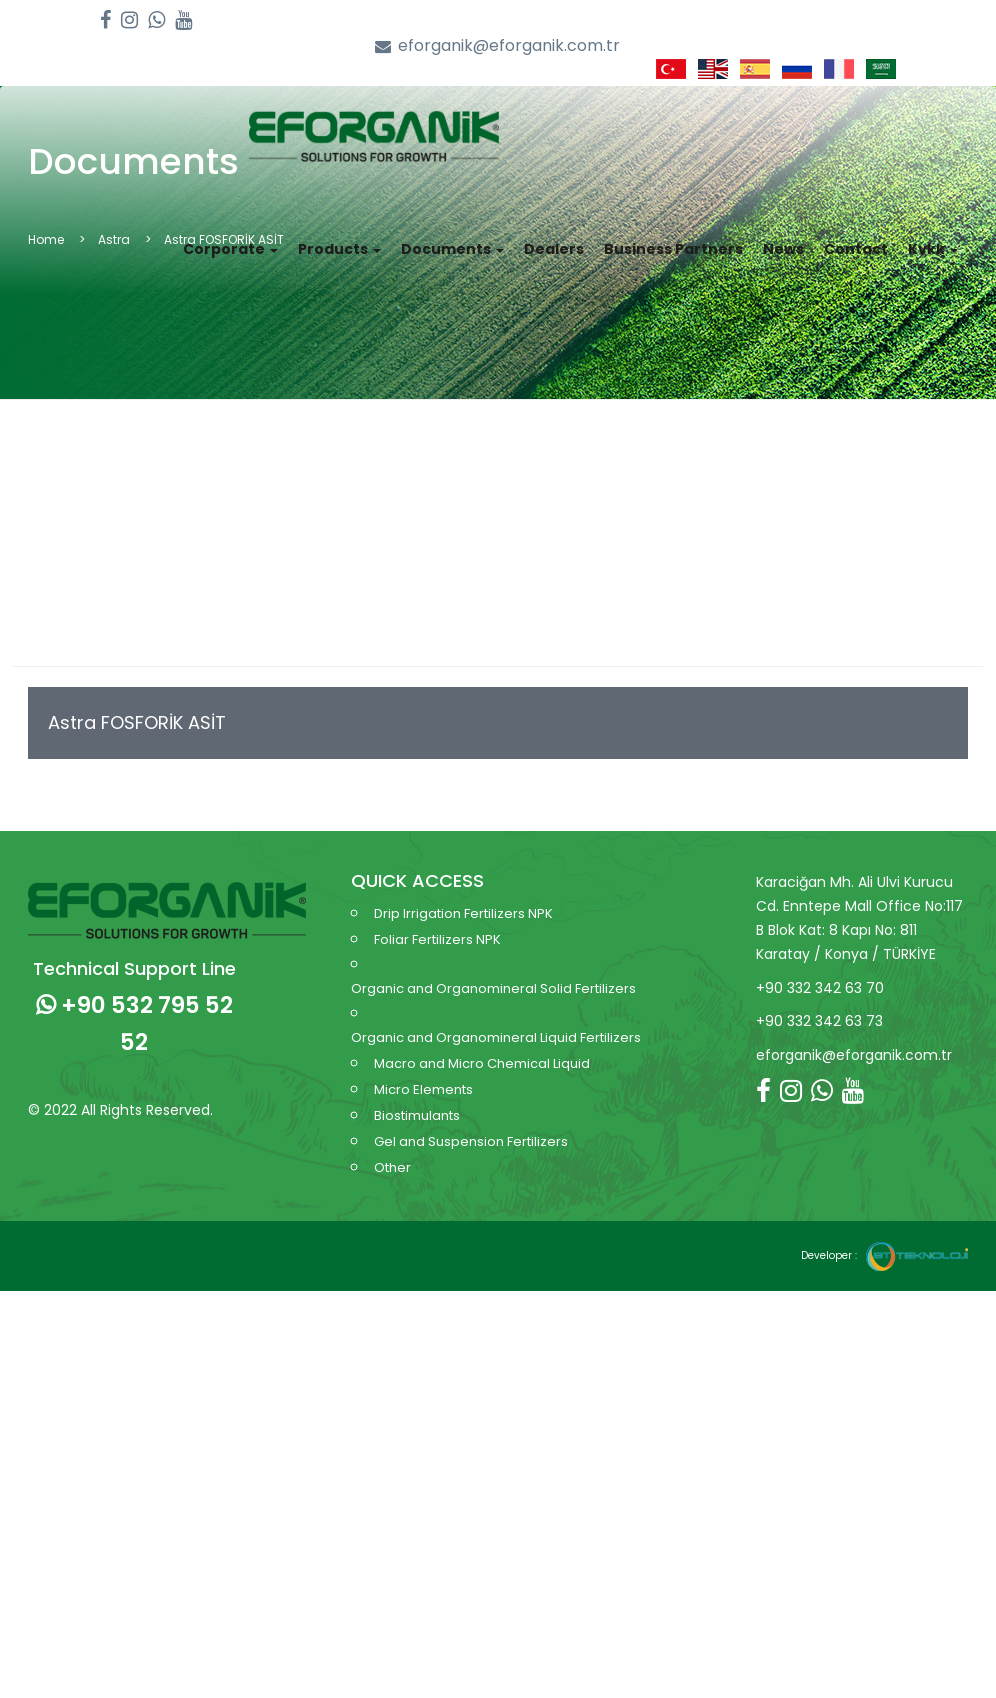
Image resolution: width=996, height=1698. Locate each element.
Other (392, 1149)
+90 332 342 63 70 (820, 969)
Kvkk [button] (933, 236)
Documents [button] (452, 236)
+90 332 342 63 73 (819, 1003)
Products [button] (339, 236)
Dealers (554, 236)
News (783, 236)
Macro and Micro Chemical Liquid (482, 1045)
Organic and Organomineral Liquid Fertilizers (496, 1019)
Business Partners (673, 236)
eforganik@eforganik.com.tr (497, 46)
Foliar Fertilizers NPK (437, 921)
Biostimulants (417, 1097)
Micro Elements (423, 1071)
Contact (856, 236)
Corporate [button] (230, 236)
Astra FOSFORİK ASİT (137, 704)
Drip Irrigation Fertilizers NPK (463, 895)
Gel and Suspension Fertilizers (471, 1123)
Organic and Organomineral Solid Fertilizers (493, 970)
